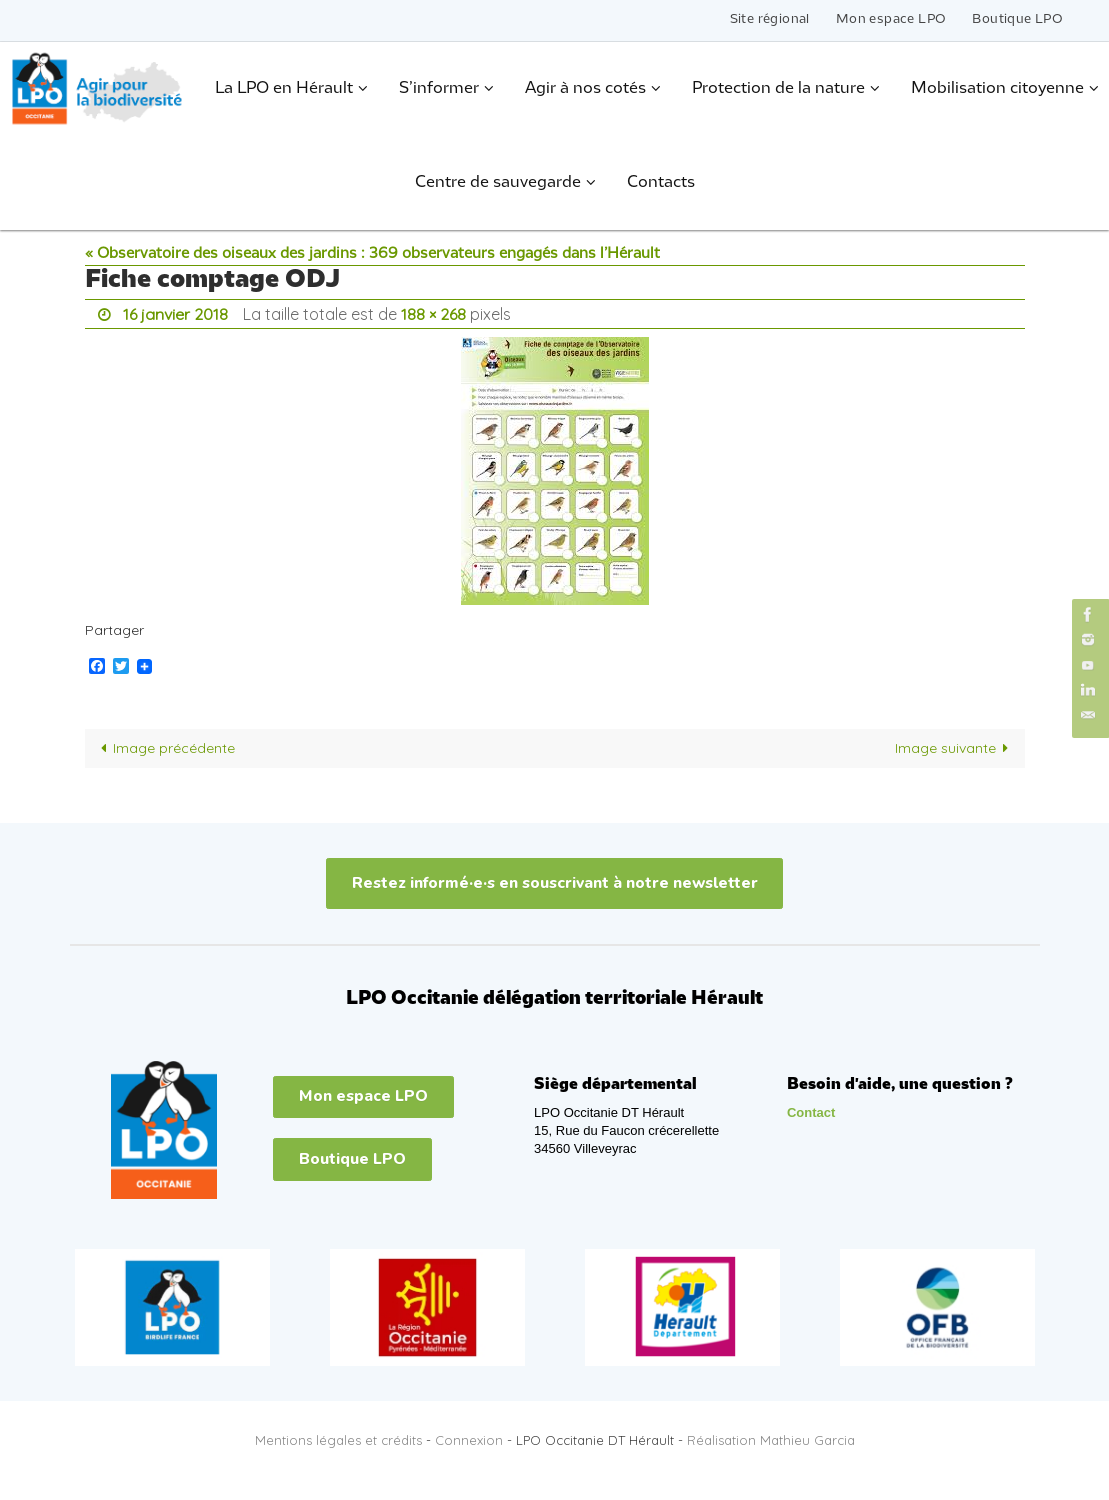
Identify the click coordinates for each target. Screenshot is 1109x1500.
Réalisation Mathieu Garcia (771, 1440)
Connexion (469, 1440)
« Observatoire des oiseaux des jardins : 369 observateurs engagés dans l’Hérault (372, 254)
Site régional (770, 19)
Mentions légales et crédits (338, 1440)
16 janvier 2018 (175, 314)
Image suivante (955, 748)
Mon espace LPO (891, 19)
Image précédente (165, 748)
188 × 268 (433, 314)
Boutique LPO (1017, 19)
